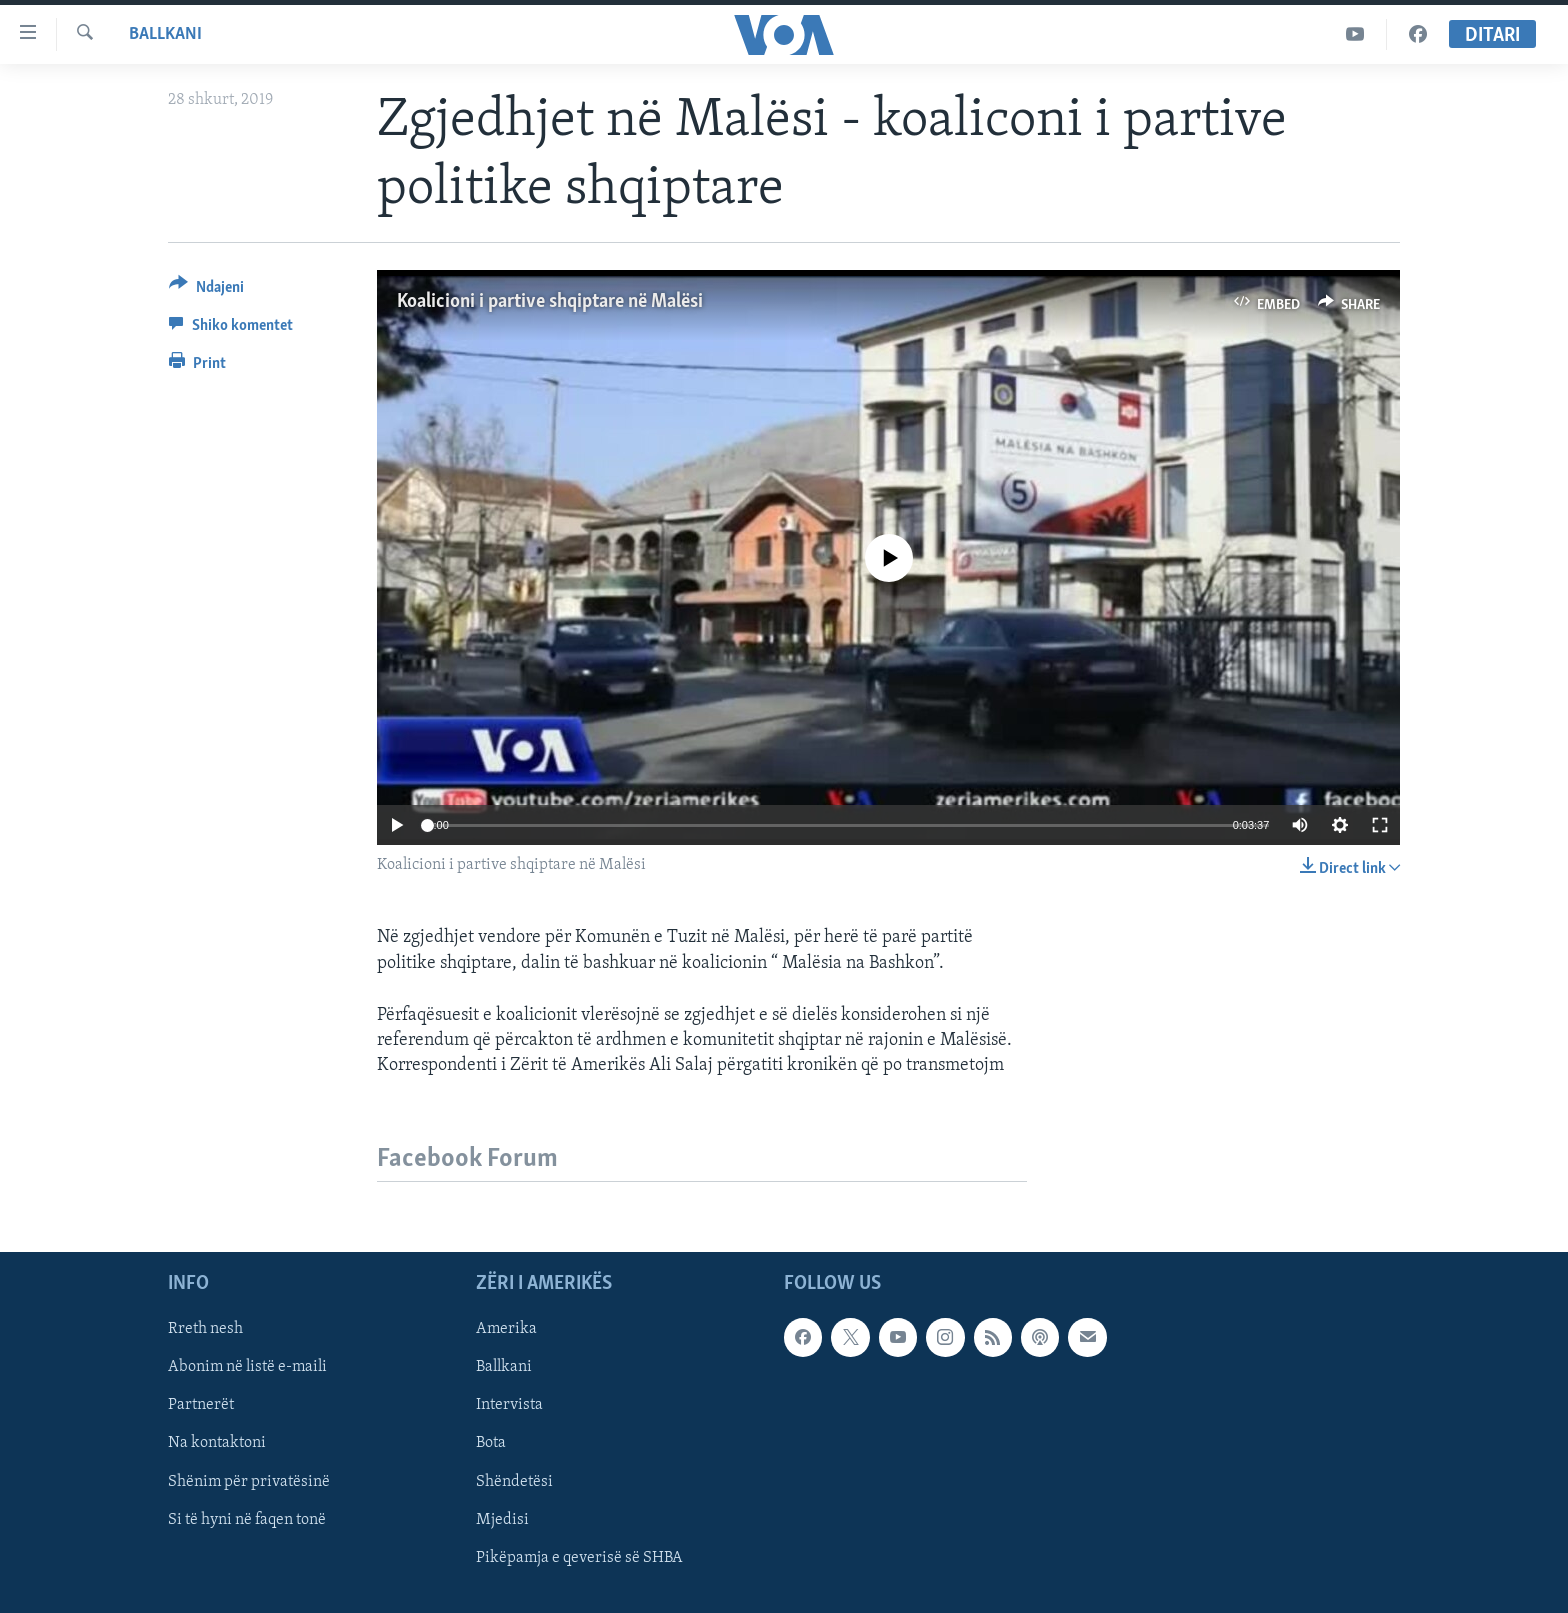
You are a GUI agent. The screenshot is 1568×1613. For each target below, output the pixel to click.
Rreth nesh (205, 1330)
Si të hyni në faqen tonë (247, 1520)
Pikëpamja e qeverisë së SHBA (579, 1558)
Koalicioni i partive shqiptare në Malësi (550, 302)
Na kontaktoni (217, 1444)
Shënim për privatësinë (249, 1482)
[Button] (206, 290)
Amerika (506, 1330)
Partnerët (201, 1406)
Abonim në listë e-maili (247, 1368)
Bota (491, 1444)
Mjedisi (502, 1520)
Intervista (509, 1406)
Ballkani (165, 34)
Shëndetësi (514, 1482)
